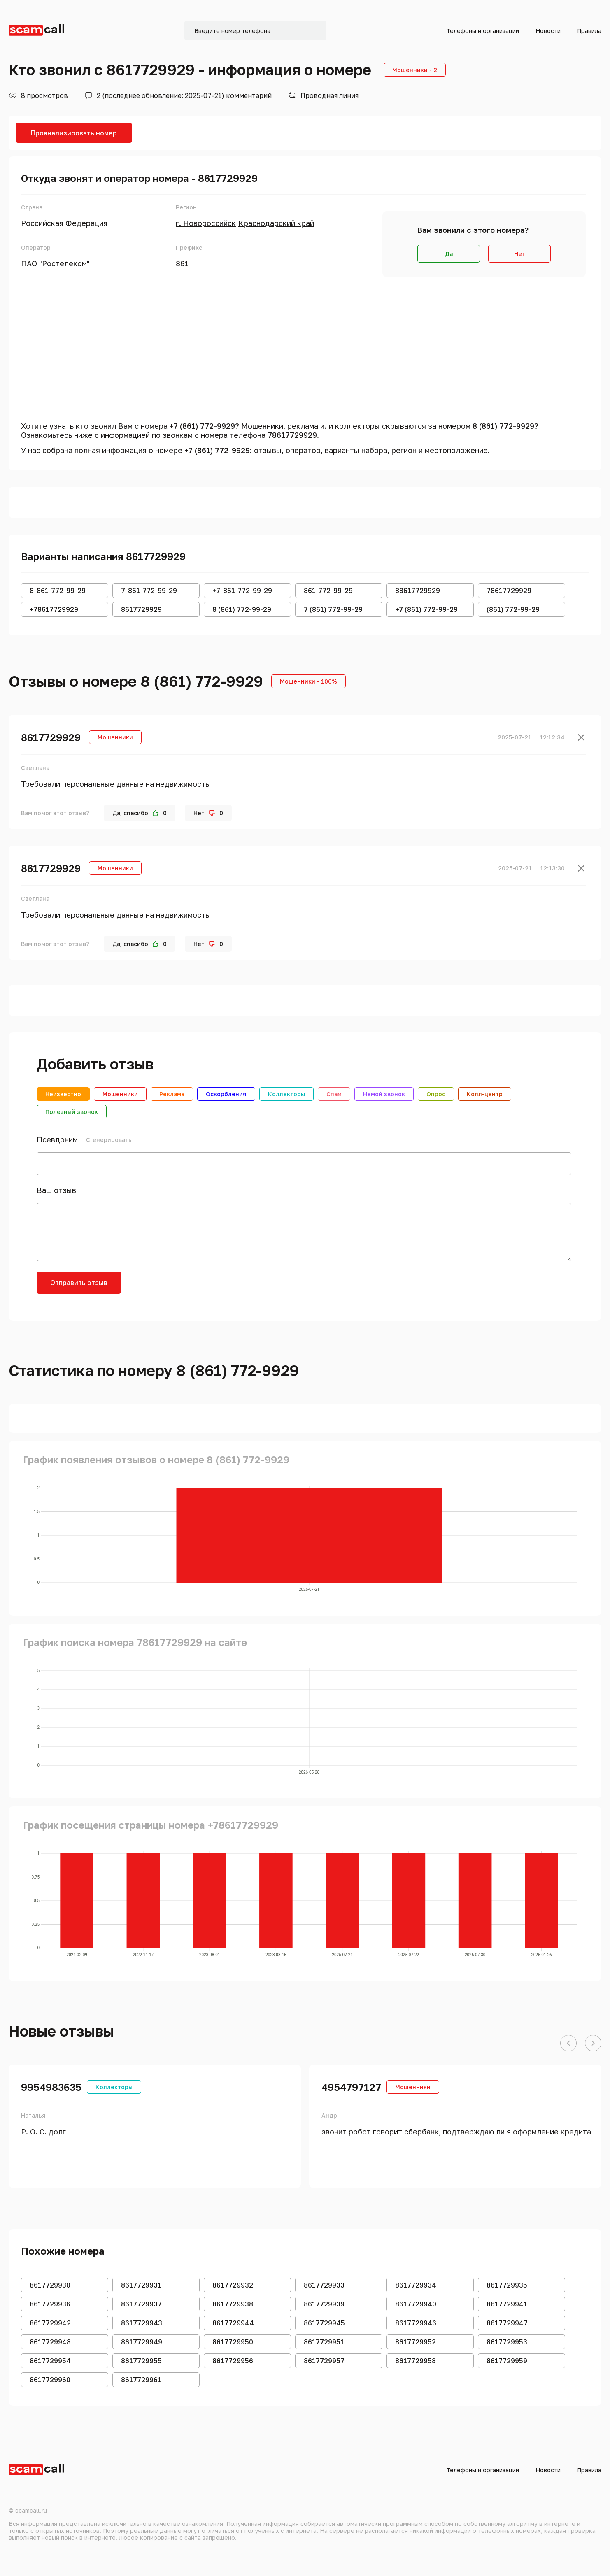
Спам (334, 1093)
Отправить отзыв (78, 1283)
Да (449, 253)
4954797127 (351, 2087)
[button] (568, 2043)
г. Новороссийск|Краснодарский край (245, 223)
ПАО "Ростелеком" (55, 263)
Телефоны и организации (482, 30)
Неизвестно (63, 1093)
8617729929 (51, 737)
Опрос (435, 1093)
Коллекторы (286, 1093)
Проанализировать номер (74, 133)
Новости (548, 30)
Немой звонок (384, 1093)
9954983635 (51, 2087)
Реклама (171, 1093)
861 (182, 263)
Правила (589, 30)
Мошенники (120, 1093)
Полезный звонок (71, 1111)
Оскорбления (226, 1093)
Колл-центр (485, 1093)
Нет (519, 253)
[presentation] (193, 1288)
